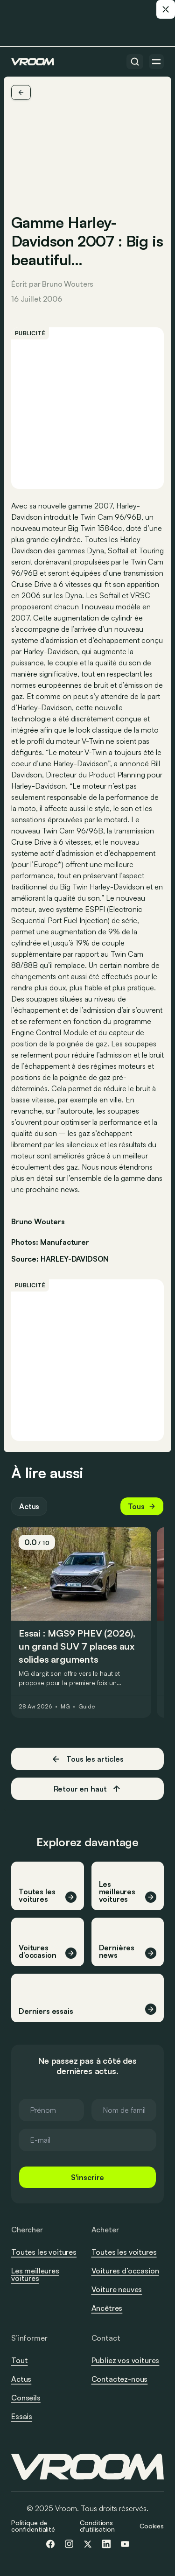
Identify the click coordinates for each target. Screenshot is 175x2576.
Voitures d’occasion (125, 2270)
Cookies (152, 2526)
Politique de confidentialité (33, 2526)
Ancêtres (107, 2308)
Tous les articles (87, 1759)
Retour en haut (88, 1788)
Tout (19, 2360)
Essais (21, 2416)
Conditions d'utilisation (97, 2526)
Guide (86, 1706)
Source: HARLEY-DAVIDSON (60, 1258)
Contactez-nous (119, 2379)
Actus (29, 1506)
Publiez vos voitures (125, 2360)
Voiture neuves (116, 2289)
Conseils (26, 2397)
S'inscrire (87, 2177)
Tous (142, 1506)
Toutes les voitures (44, 2252)
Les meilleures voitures (35, 2274)
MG (65, 1706)
